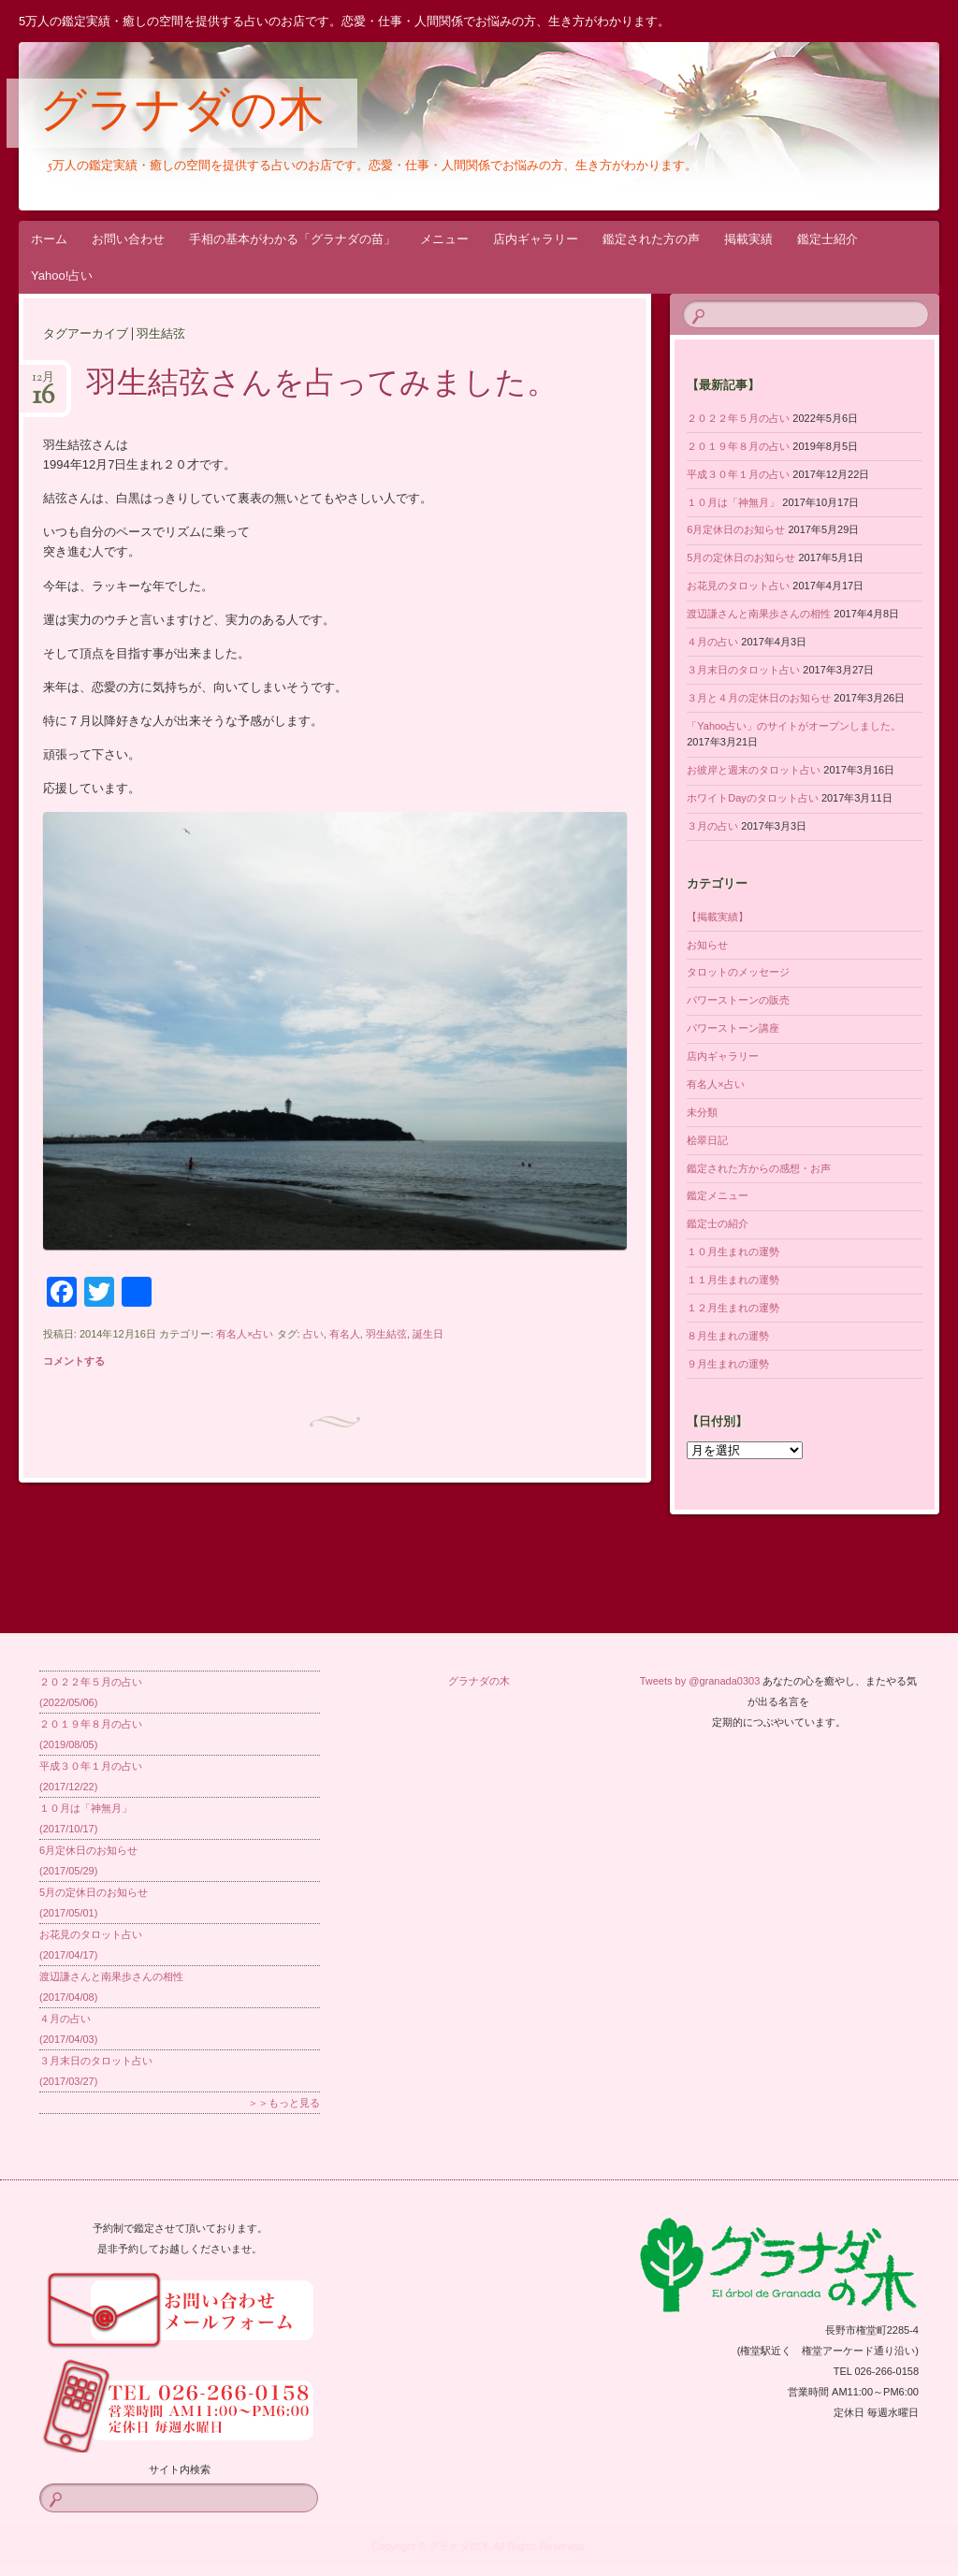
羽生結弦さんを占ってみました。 (322, 385)
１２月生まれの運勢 (733, 1307)
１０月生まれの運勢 (733, 1251)
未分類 (702, 1112)
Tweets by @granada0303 (700, 1680)
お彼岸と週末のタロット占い (753, 769)
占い (313, 1333)
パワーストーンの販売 (738, 1000)
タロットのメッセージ (738, 971)
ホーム (49, 239)
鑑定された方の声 (651, 239)
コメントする (74, 1361)
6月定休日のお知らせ (736, 529)
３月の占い (712, 826)
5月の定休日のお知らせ (741, 557)
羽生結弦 (386, 1333)
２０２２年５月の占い (738, 418)
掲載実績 (748, 239)
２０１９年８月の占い (738, 446)
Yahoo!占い (62, 275)
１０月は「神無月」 (733, 502)
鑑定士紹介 (827, 239)
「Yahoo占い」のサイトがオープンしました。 (794, 725)
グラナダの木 (182, 114)
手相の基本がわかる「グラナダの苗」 (292, 239)
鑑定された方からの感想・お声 (759, 1168)
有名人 (344, 1333)
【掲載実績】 (717, 916)
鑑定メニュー (717, 1195)
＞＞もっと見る (284, 2102)
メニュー (444, 239)
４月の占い (712, 641)
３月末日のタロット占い (743, 669)
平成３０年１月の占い (738, 474)
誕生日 (428, 1333)
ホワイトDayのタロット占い (753, 797)
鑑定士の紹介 (717, 1223)
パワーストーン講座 (733, 1028)
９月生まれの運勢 (728, 1363)
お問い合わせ (128, 239)
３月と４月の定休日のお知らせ (759, 697)
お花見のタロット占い (738, 585)
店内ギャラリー (535, 239)
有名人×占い (244, 1333)
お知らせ (707, 944)
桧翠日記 (707, 1140)
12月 (43, 383)
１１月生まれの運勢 (733, 1279)
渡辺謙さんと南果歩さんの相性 (759, 613)
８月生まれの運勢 (728, 1335)
